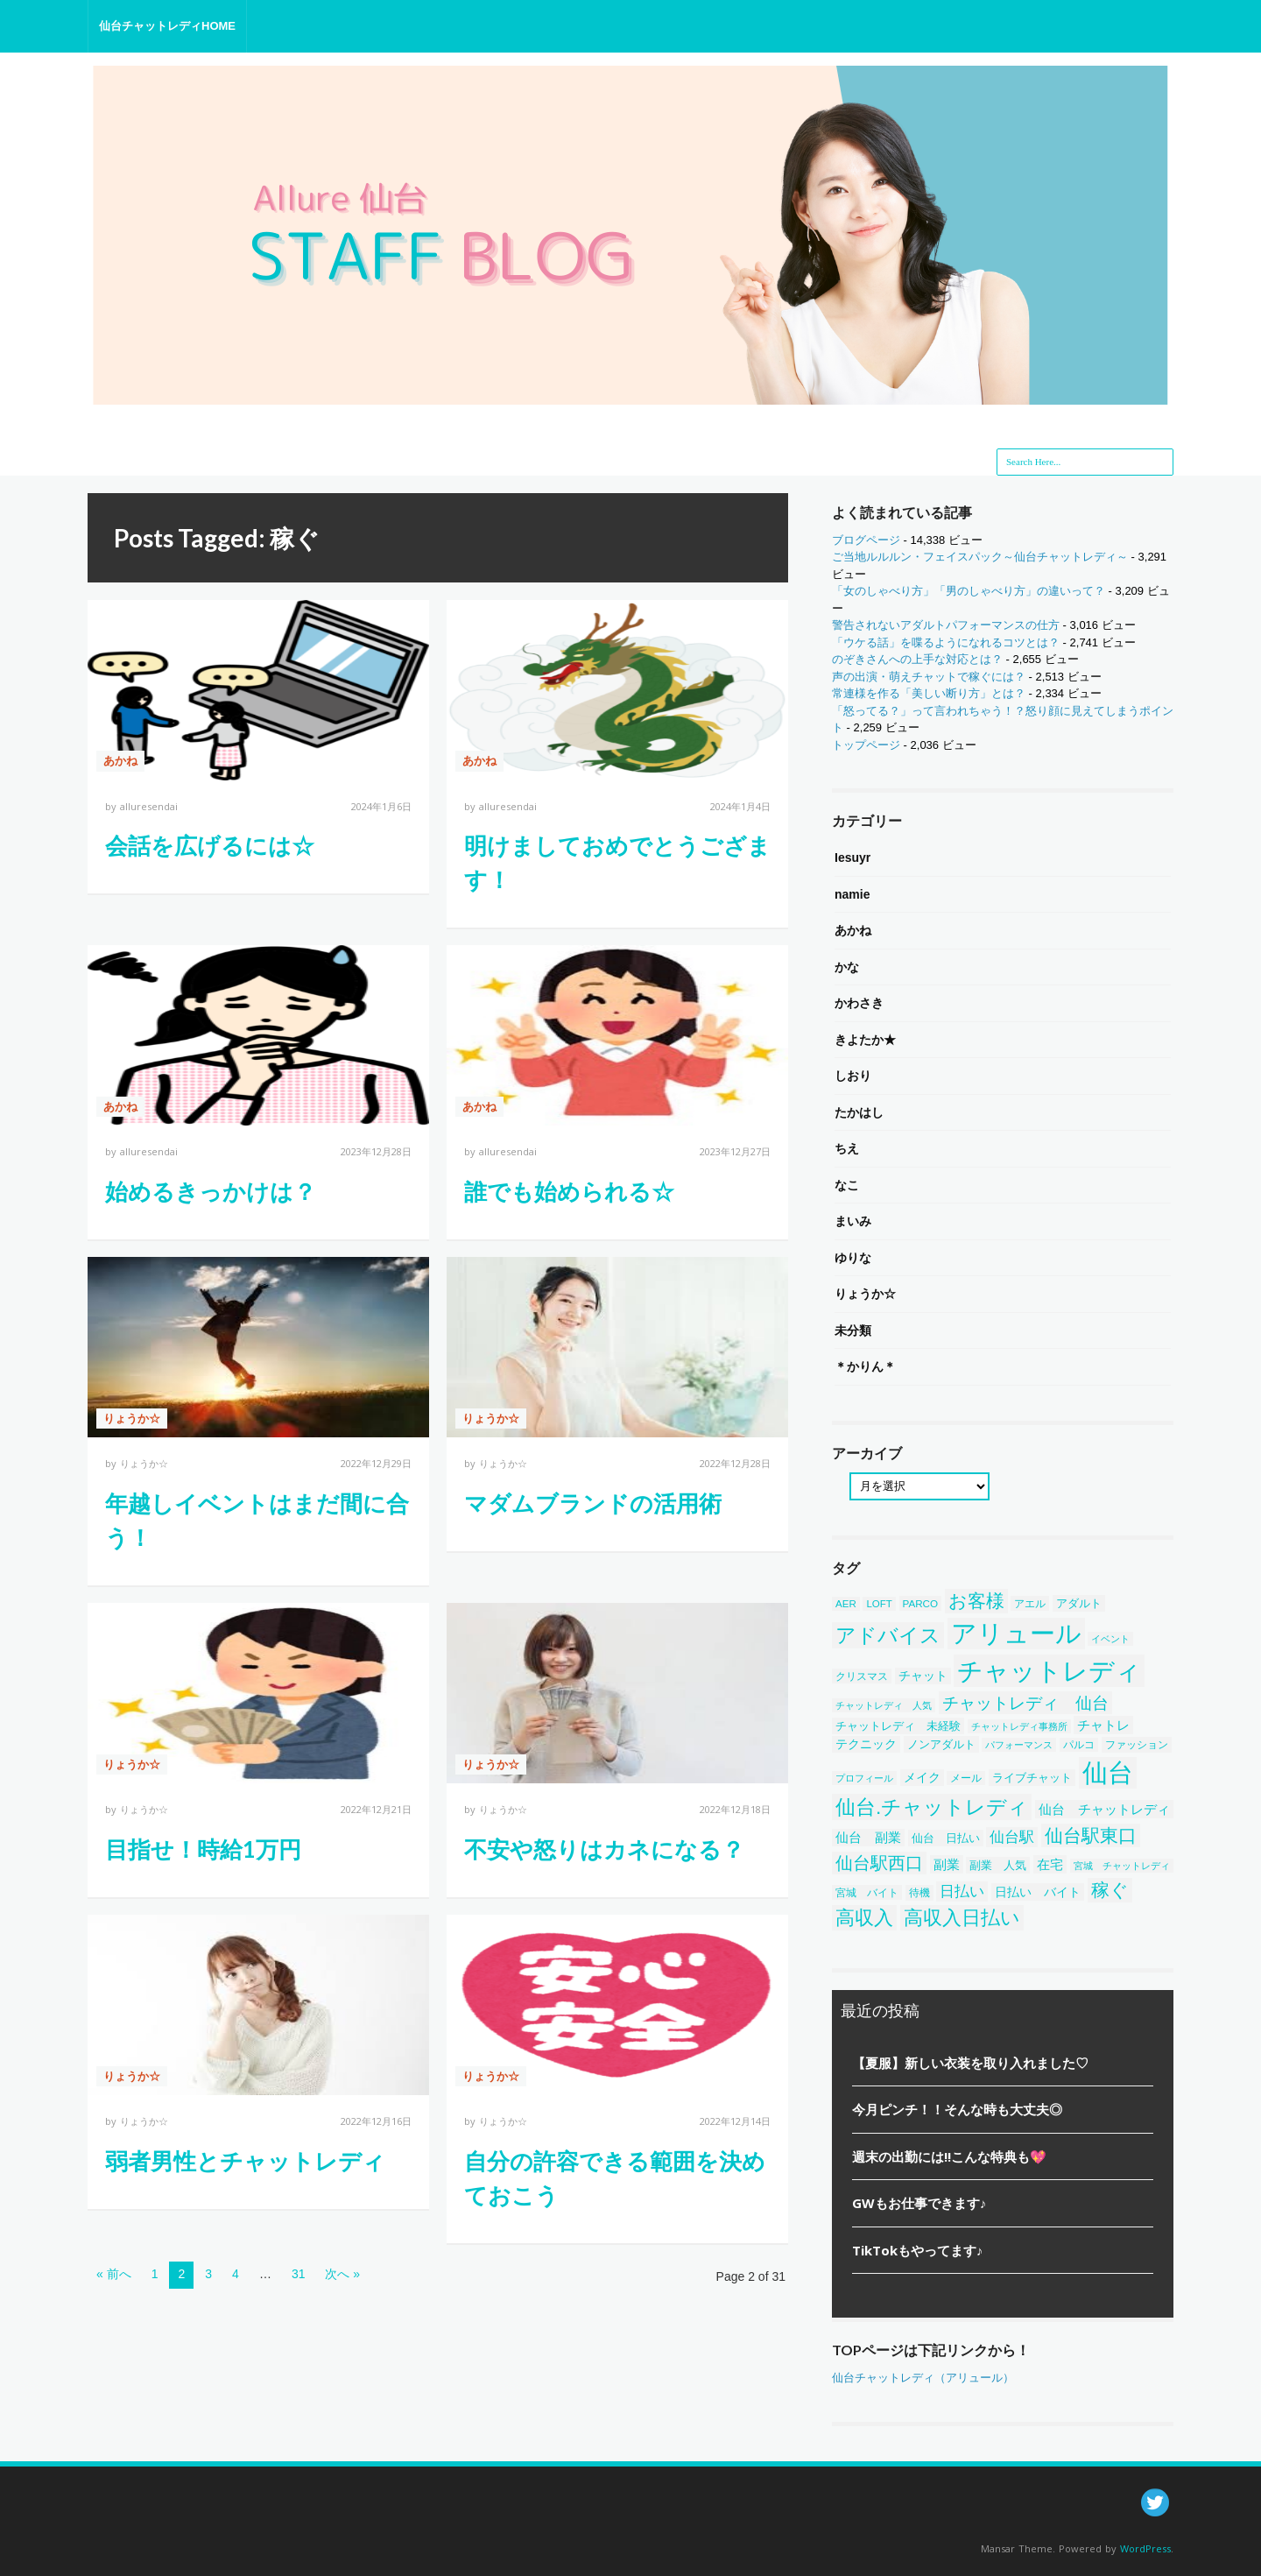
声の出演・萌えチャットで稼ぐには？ (928, 676)
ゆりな (853, 1258)
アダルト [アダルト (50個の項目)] (1079, 1603)
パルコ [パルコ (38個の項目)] (1079, 1745)
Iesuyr (852, 857)
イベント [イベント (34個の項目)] (1110, 1639)
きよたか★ (865, 1040)
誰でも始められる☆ (569, 1191)
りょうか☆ (131, 1418)
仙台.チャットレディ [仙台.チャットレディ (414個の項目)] (931, 1807)
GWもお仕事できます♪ (919, 2203)
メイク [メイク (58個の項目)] (922, 1777)
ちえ (847, 1148)
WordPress (1145, 2548)
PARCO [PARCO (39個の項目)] (921, 1603)
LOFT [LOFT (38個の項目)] (879, 1604)
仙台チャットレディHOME (167, 25)
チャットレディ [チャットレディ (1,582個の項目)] (1049, 1670)
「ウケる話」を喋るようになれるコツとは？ (946, 642)
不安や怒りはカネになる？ (604, 1849)
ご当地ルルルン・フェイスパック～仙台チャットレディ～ (980, 556)
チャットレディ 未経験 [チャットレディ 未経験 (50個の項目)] (898, 1726)
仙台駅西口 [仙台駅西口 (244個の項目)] (879, 1863)
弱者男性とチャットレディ (245, 2161)
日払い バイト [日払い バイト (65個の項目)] (1038, 1892)
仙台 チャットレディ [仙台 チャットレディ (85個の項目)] (1104, 1809)
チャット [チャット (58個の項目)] (923, 1676)
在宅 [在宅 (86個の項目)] (1050, 1864)
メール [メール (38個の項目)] (966, 1778)
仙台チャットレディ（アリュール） (923, 2377)
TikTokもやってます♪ (917, 2250)
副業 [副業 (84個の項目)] (946, 1864)
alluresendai (149, 806)
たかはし (859, 1112)
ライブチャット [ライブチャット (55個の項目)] (1032, 1777)
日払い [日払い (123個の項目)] (962, 1891)
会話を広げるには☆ (209, 845)
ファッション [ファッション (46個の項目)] (1136, 1745)
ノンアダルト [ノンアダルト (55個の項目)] (941, 1744)
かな (847, 967)
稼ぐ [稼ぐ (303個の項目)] (1110, 1890)
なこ (847, 1185)
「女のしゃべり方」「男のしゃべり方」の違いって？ (968, 590)
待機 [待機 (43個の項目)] (919, 1893)
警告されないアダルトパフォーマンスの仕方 (946, 625)
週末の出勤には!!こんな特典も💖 (949, 2156)
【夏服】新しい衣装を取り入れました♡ (970, 2062)
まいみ (853, 1221)
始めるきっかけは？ (210, 1191)
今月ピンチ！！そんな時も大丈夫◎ (957, 2109)
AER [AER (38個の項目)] (845, 1604)
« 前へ (113, 2274)
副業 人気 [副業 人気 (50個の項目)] (997, 1865)
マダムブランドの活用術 (593, 1503)
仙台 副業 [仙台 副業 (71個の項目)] (868, 1838)
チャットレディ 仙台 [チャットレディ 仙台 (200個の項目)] (1025, 1702)
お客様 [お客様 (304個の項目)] (976, 1601)
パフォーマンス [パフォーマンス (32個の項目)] (1019, 1745)
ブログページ (866, 540)
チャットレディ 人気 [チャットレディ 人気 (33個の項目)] (883, 1705)
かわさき (859, 1003)
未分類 (853, 1330)
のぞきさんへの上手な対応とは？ (917, 659)
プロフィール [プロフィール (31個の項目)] (864, 1778)
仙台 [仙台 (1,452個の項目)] (1107, 1773)
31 (299, 2274)
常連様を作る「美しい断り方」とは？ (928, 693)
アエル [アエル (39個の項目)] (1030, 1603)
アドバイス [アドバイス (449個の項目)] (887, 1635)
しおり (853, 1076)
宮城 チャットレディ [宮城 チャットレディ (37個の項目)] (1122, 1865)
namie (852, 894)
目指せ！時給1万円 (203, 1849)
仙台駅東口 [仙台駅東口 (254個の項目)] (1091, 1835)
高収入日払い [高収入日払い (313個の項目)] (962, 1918)
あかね (120, 760)
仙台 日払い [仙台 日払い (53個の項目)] (946, 1838)
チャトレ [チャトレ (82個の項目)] (1103, 1725)
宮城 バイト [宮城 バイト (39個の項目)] (866, 1892)
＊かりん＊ (865, 1366)
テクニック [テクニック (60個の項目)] (866, 1744)
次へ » (342, 2274)
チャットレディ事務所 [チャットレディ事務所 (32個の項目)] (1019, 1726)
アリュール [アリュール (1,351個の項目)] (1016, 1634)
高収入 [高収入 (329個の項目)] (864, 1918)
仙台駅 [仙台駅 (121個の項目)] (1012, 1837)
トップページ (866, 745)
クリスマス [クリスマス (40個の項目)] (861, 1676)
